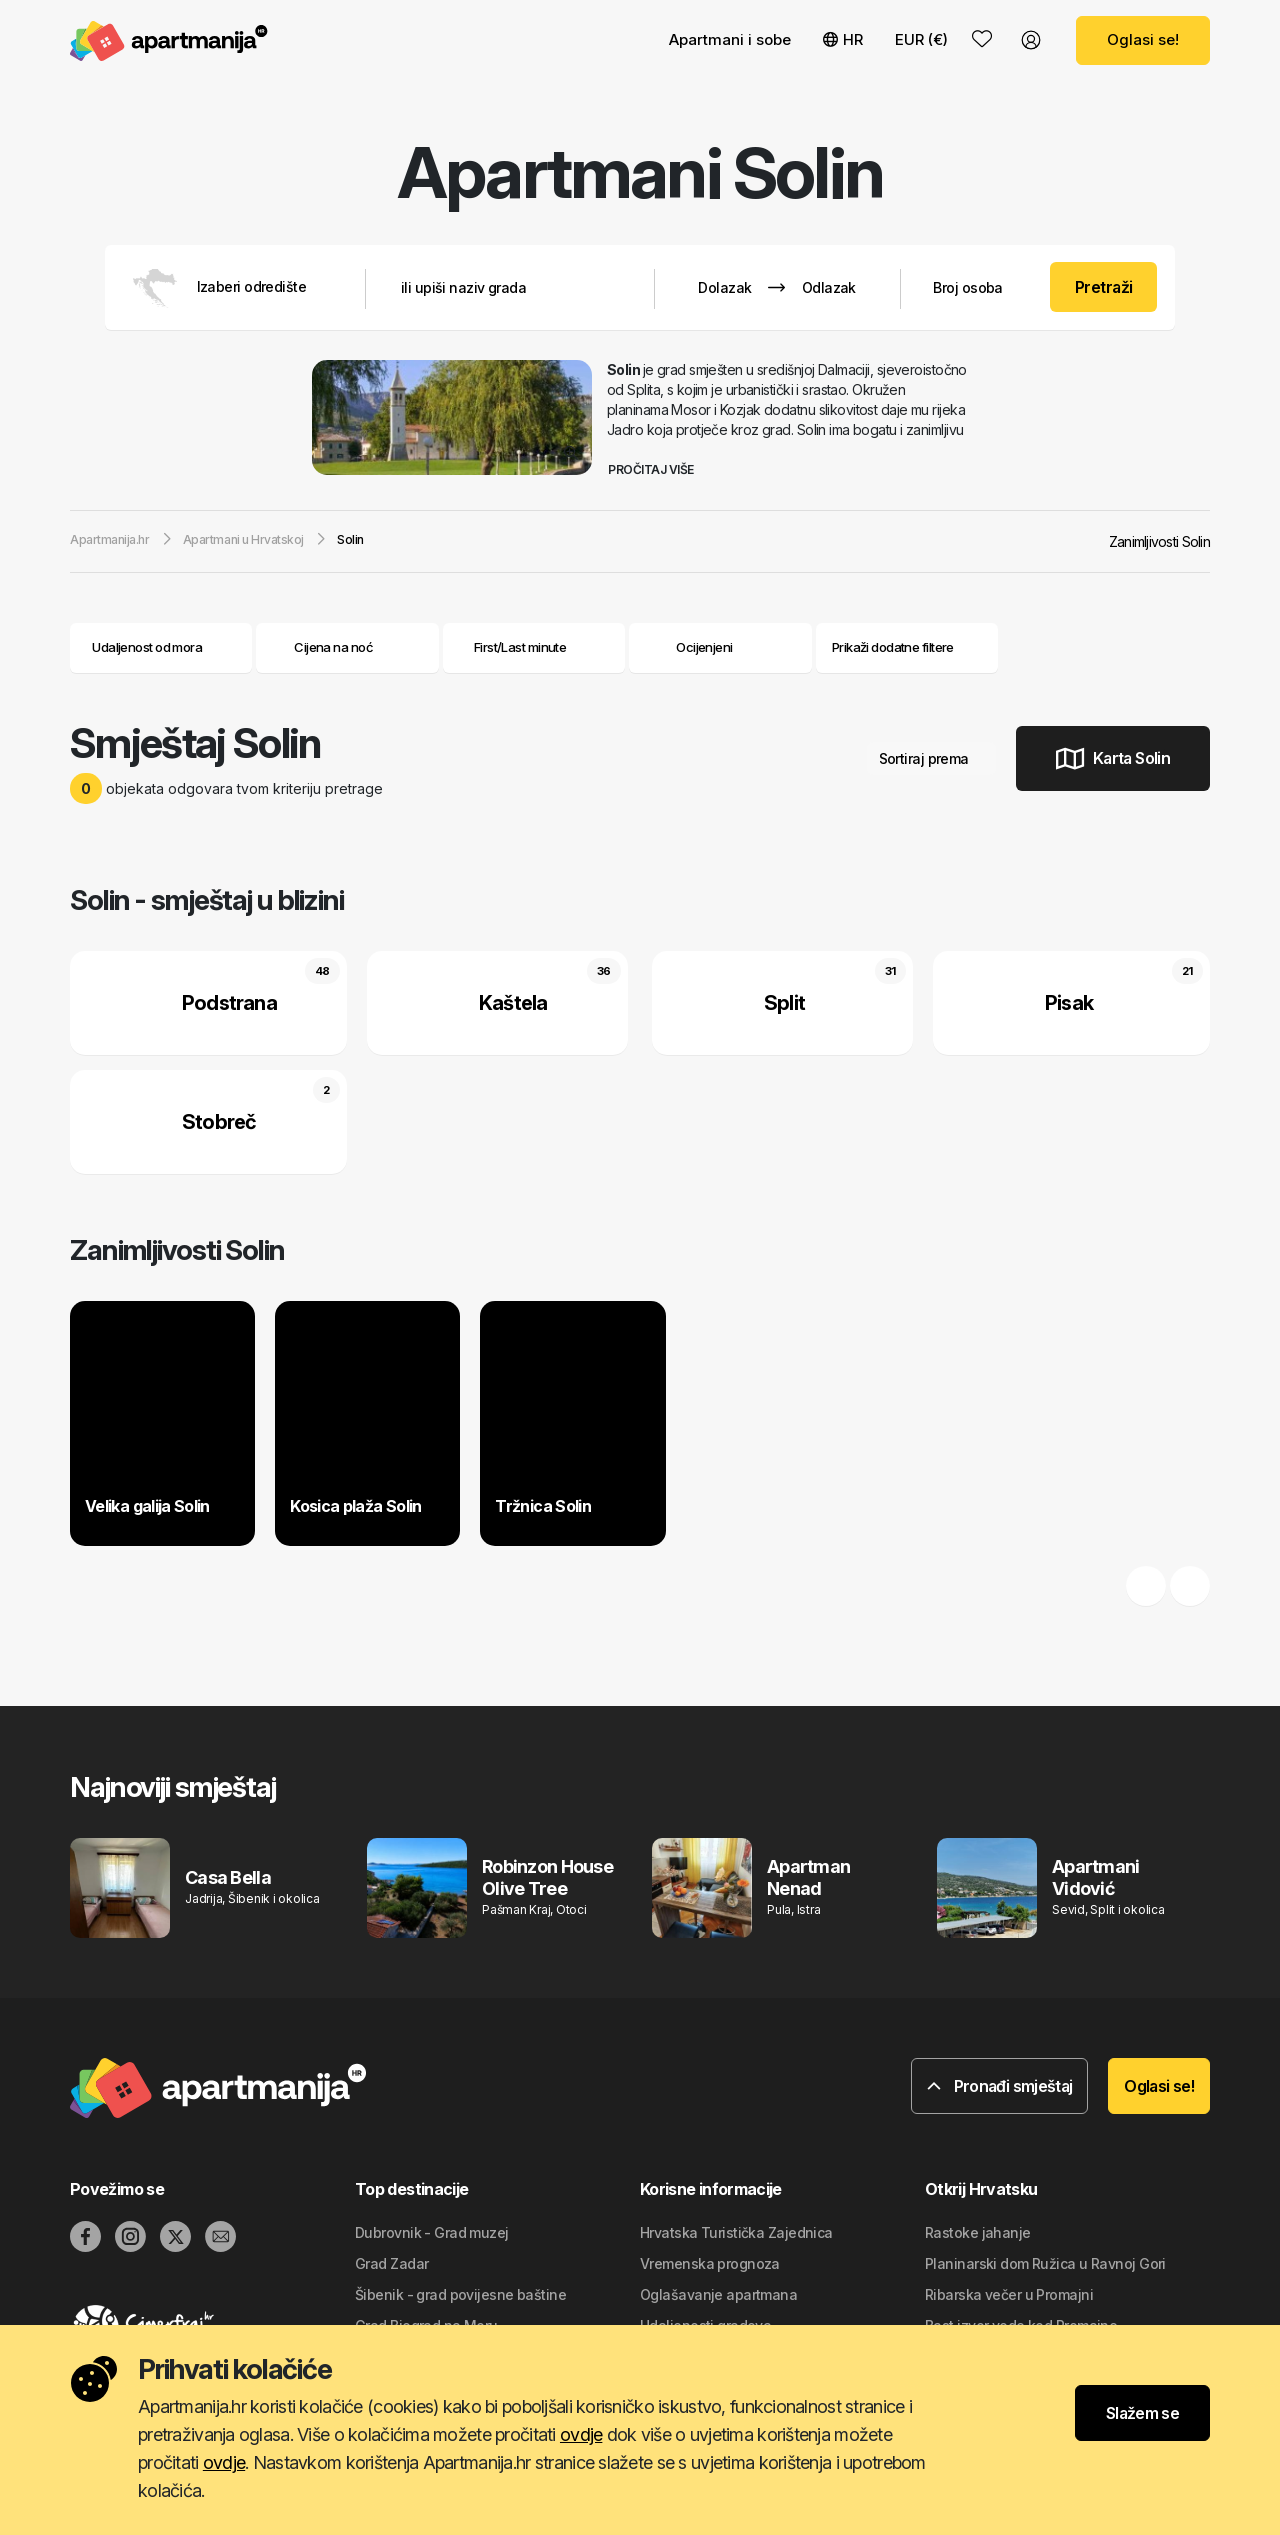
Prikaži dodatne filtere (907, 647)
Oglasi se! (1143, 39)
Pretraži (1104, 287)
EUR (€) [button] (921, 39)
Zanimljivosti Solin (1159, 541)
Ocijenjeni (704, 647)
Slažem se (1142, 2413)
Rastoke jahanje (978, 2232)
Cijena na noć (347, 647)
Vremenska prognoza (710, 2263)
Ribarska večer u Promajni (1009, 2294)
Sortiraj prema (931, 758)
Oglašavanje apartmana (718, 2294)
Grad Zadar (391, 2263)
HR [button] (843, 39)
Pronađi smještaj (1000, 2086)
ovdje (581, 2434)
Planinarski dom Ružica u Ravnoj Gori (1045, 2263)
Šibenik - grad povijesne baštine (460, 2294)
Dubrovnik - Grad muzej (432, 2232)
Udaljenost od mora (161, 647)
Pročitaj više (658, 469)
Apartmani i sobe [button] (730, 39)
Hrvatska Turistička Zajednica (736, 2232)
